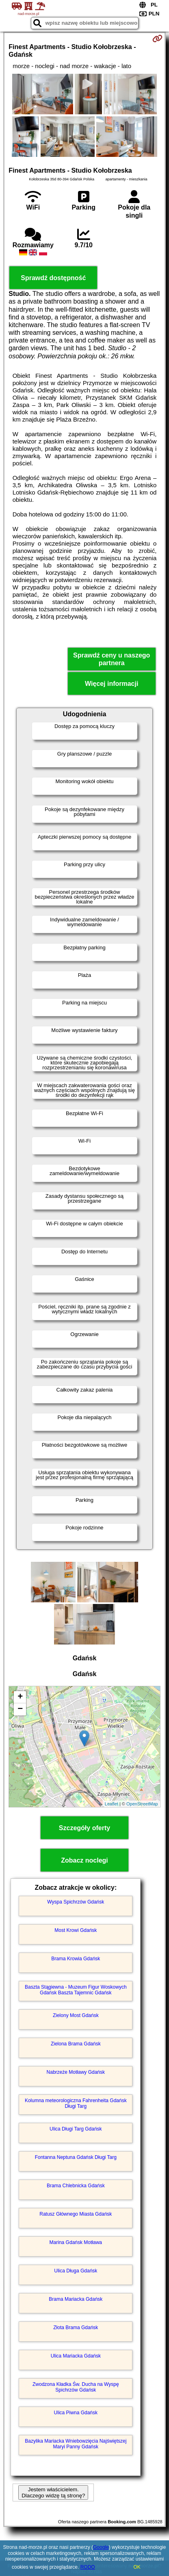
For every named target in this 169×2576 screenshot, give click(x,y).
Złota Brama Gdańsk (75, 2327)
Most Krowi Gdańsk (75, 1930)
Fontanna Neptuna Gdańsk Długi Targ (76, 2157)
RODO (87, 2567)
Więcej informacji (111, 683)
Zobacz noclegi (84, 1860)
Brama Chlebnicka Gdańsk (76, 2185)
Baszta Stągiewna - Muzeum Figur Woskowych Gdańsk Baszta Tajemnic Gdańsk (76, 1990)
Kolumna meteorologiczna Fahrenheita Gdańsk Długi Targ (76, 2103)
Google (101, 2547)
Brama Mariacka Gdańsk (75, 2299)
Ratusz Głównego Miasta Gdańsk (75, 2214)
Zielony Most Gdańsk (76, 2015)
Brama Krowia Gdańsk (75, 1958)
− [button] (20, 1709)
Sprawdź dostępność (53, 277)
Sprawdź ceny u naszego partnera (111, 659)
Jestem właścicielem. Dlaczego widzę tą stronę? (53, 2492)
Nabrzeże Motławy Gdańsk (76, 2072)
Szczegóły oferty (84, 1827)
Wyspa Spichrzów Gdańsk (75, 1902)
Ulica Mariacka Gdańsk (76, 2356)
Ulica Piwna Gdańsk (76, 2412)
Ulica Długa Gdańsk (75, 2271)
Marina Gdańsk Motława (76, 2242)
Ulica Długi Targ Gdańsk (76, 2129)
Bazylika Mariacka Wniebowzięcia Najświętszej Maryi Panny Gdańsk (75, 2444)
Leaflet (111, 1803)
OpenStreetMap (142, 1803)
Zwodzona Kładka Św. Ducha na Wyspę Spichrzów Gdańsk (75, 2387)
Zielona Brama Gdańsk (76, 2044)
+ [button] (20, 1697)
